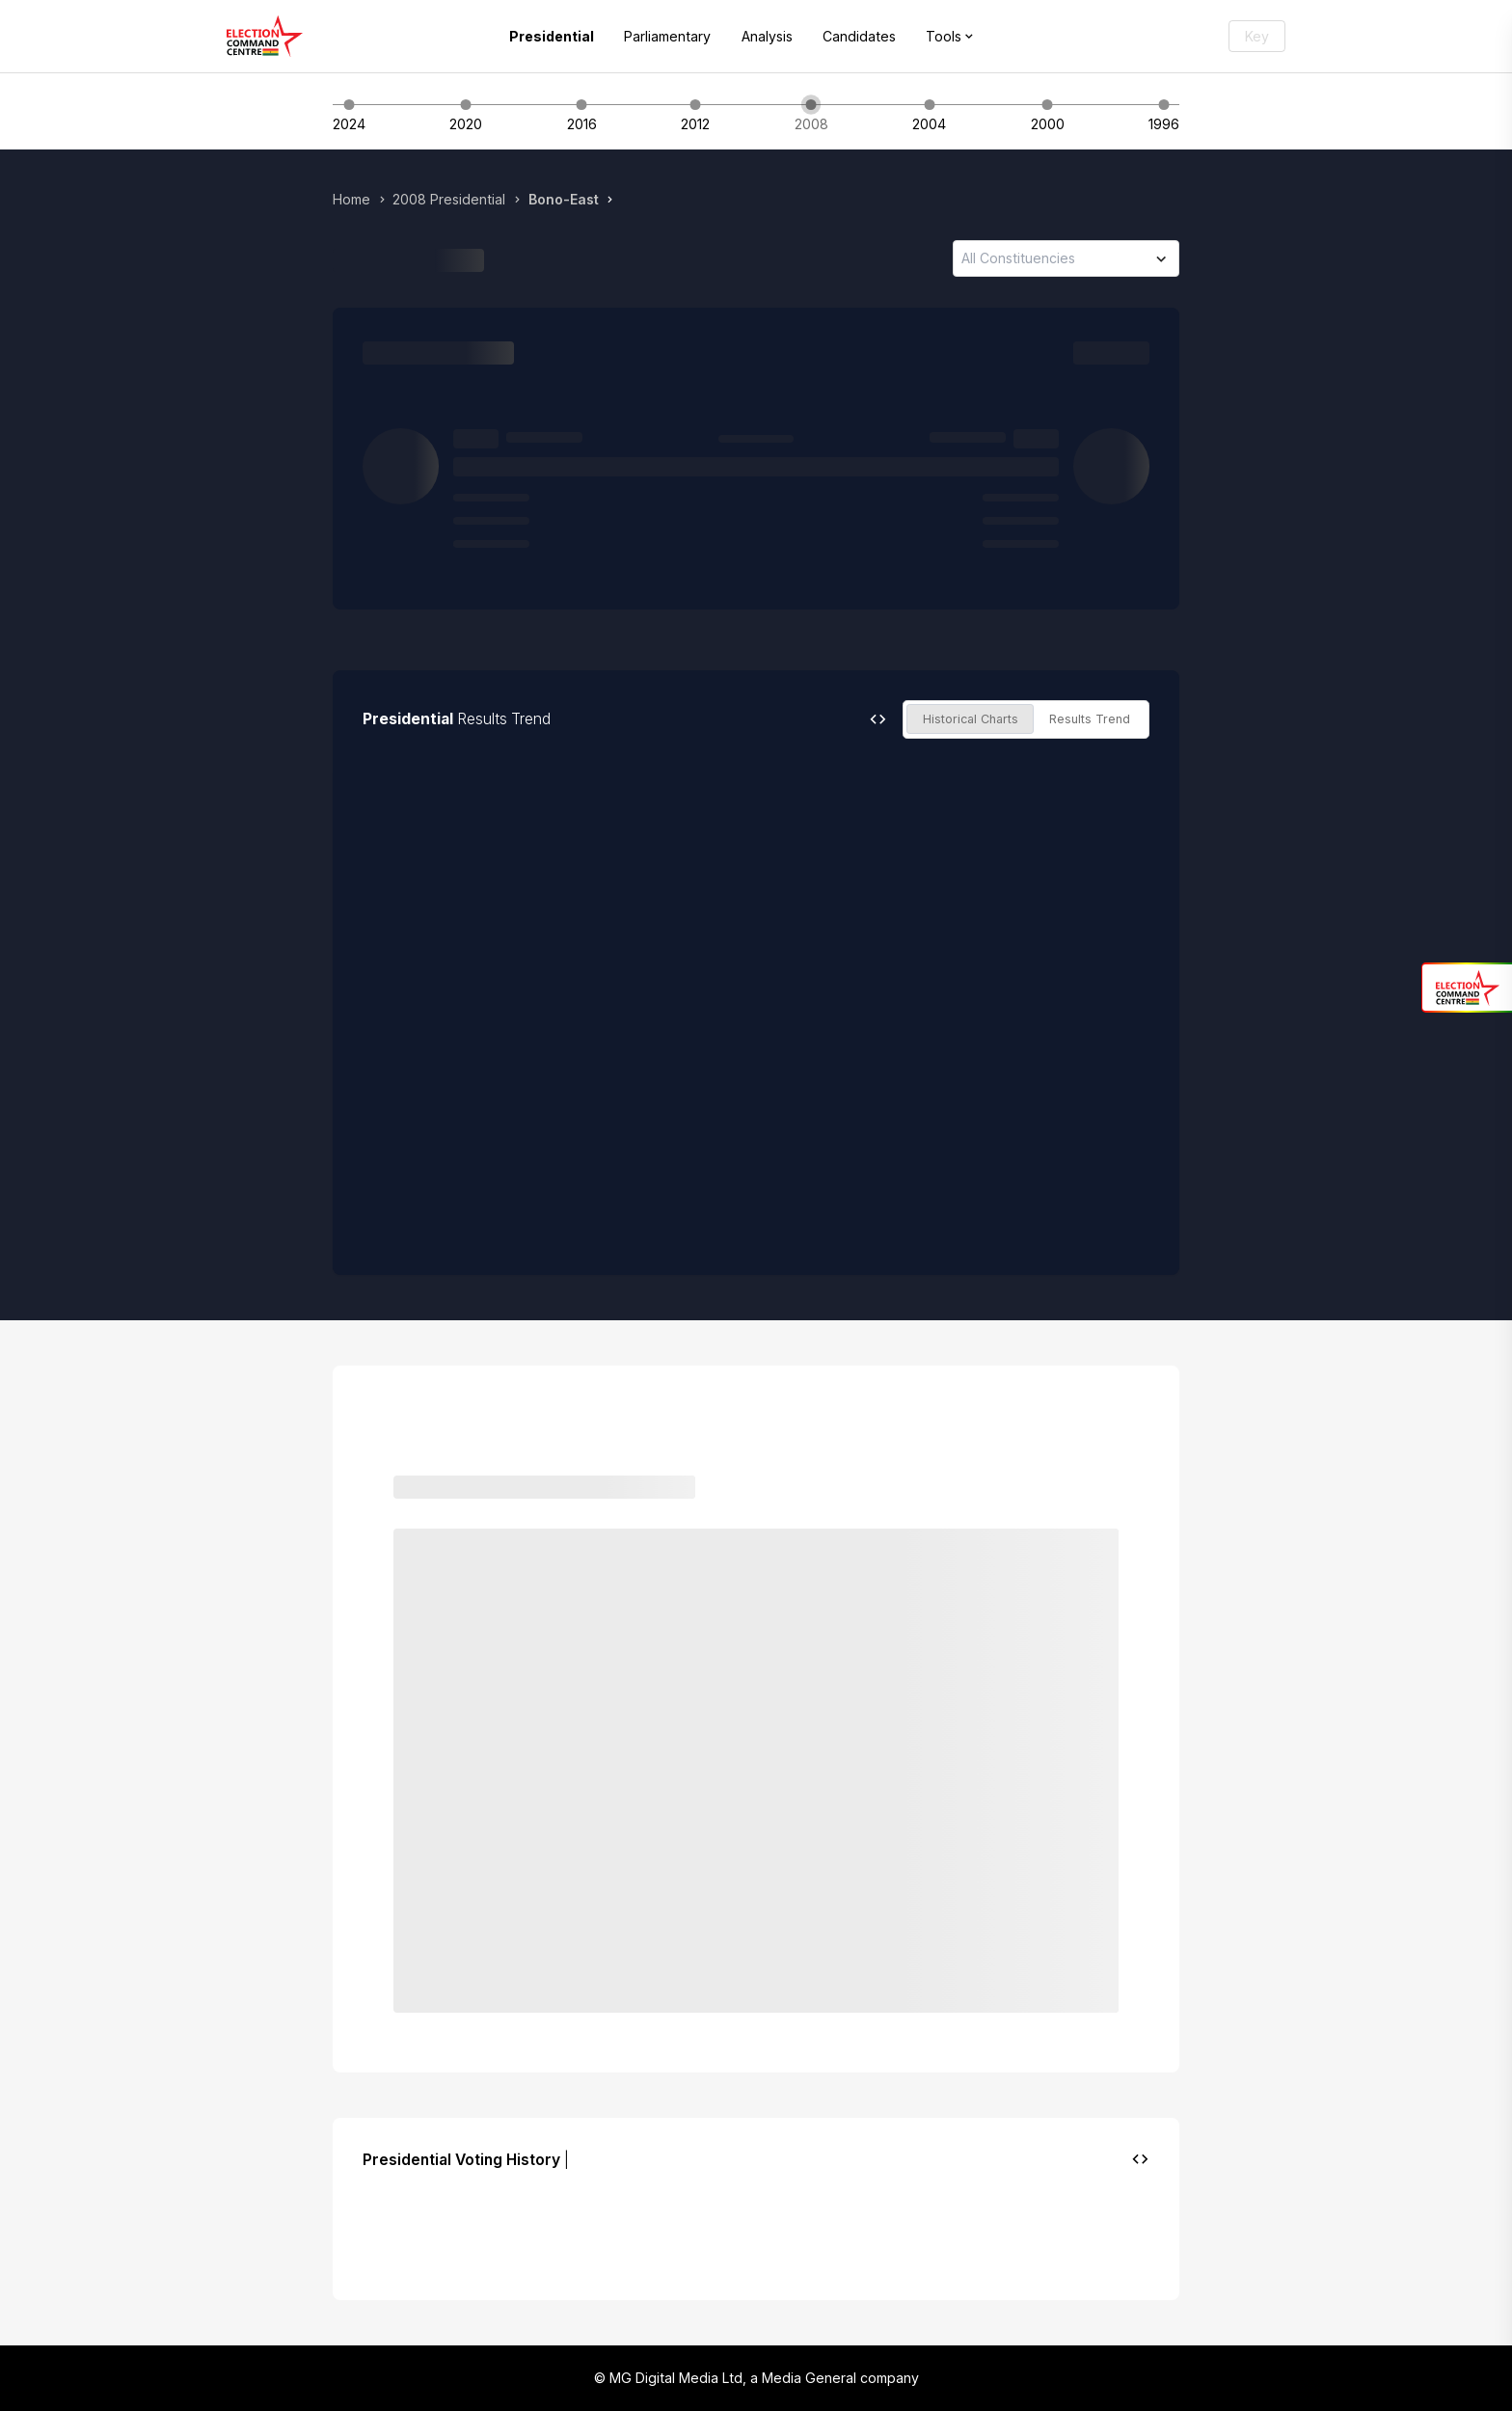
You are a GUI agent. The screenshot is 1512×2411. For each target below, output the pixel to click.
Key (1257, 36)
